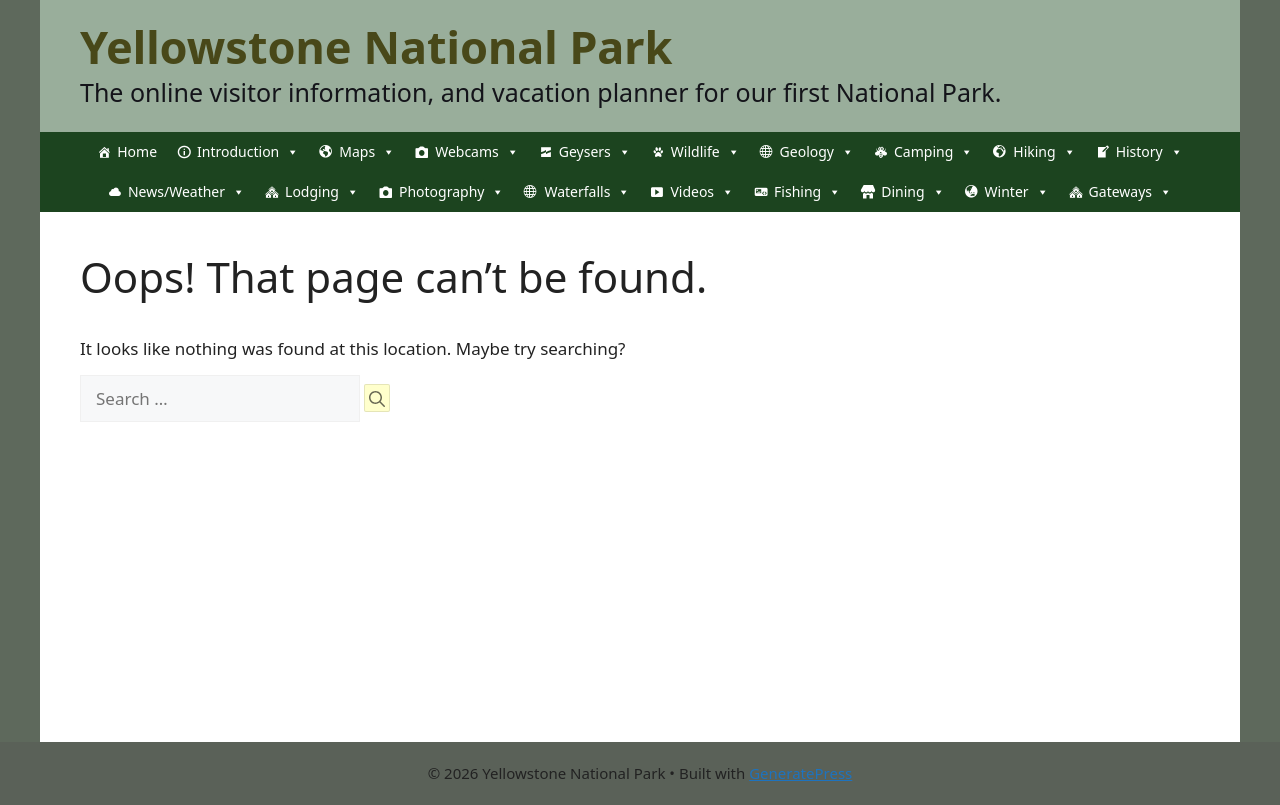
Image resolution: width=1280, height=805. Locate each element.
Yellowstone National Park (376, 46)
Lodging (322, 192)
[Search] (377, 398)
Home (137, 151)
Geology (817, 152)
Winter (1017, 192)
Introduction (248, 152)
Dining (912, 192)
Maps (367, 152)
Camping (933, 152)
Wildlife (705, 152)
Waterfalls (587, 192)
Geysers (595, 152)
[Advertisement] (640, 602)
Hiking (1044, 152)
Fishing (807, 192)
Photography (451, 192)
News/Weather (186, 192)
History (1149, 152)
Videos (702, 192)
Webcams (477, 152)
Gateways (1130, 192)
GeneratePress (800, 773)
